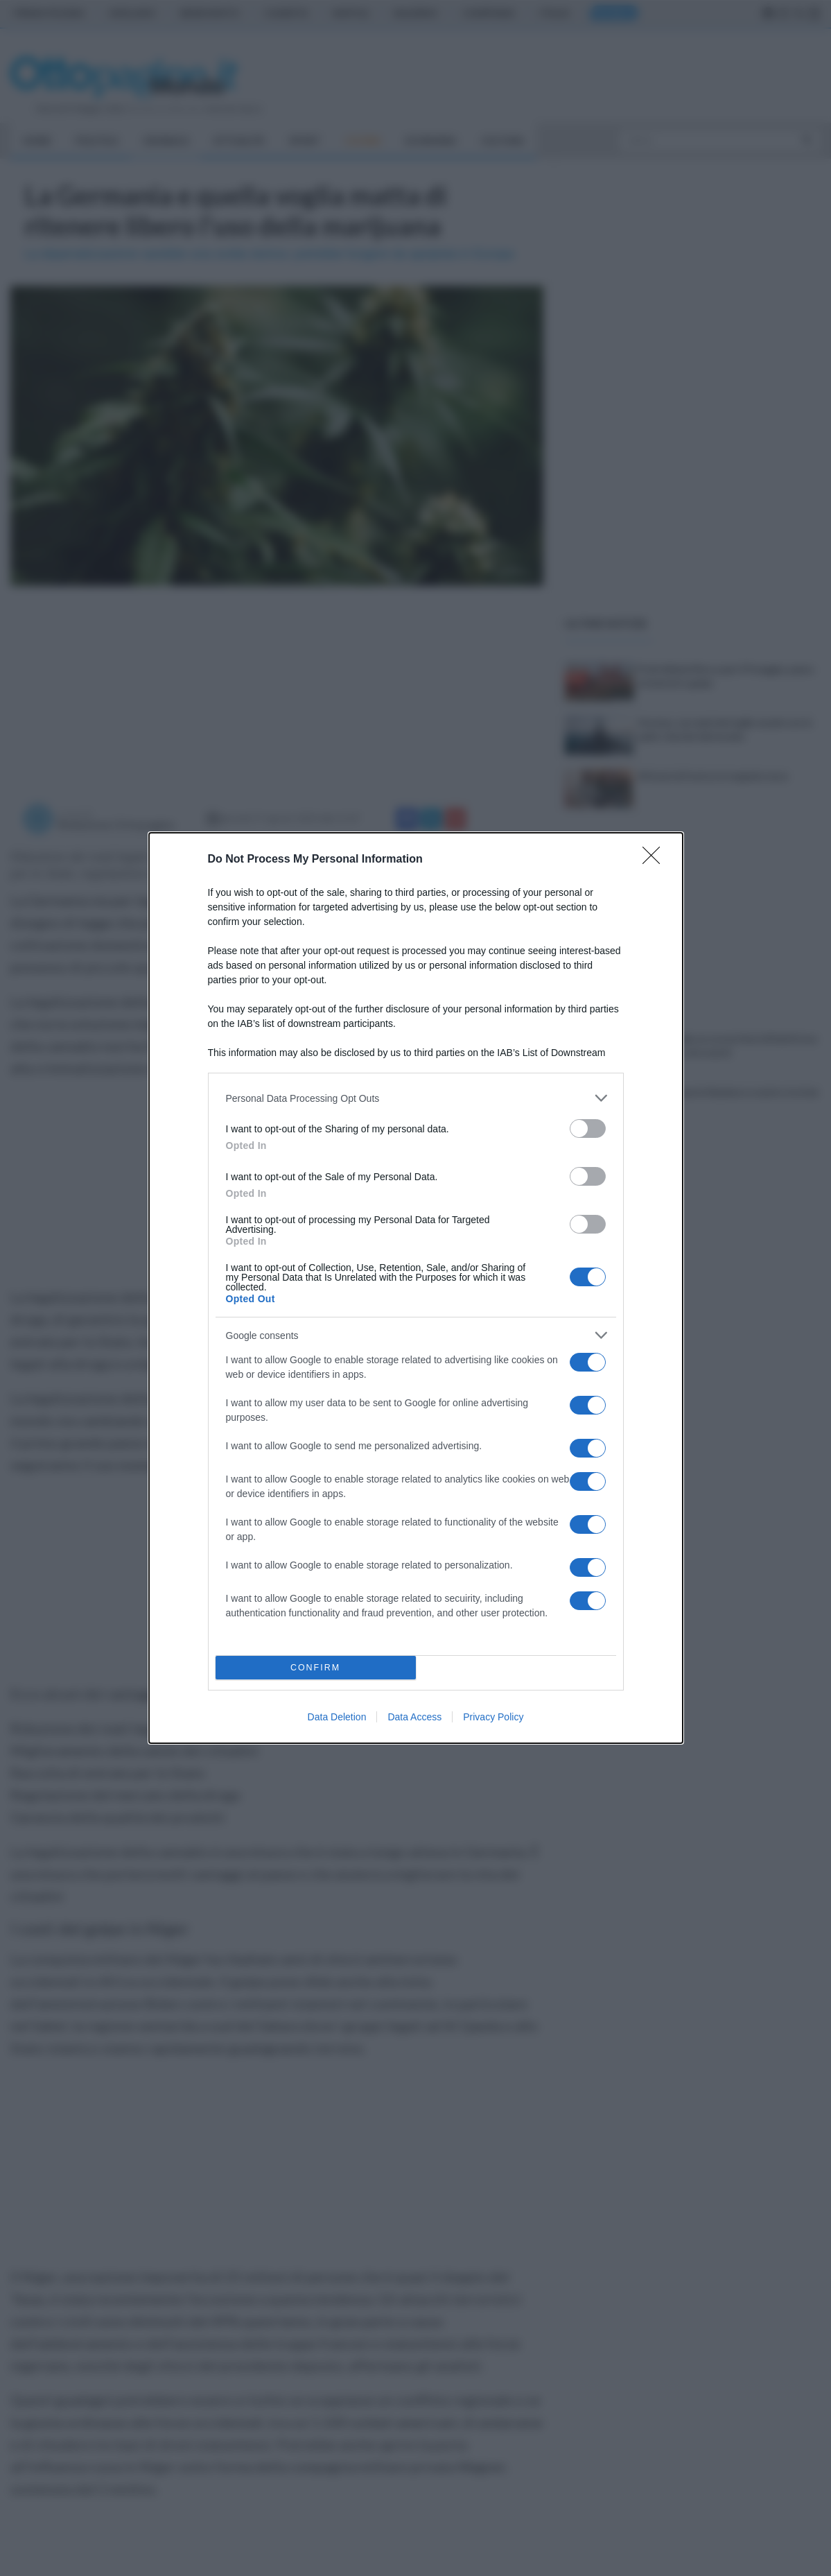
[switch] (588, 1128)
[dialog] (416, 1288)
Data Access (414, 1716)
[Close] (655, 860)
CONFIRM (316, 1668)
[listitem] (416, 1098)
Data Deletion (337, 1716)
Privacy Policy (493, 1716)
